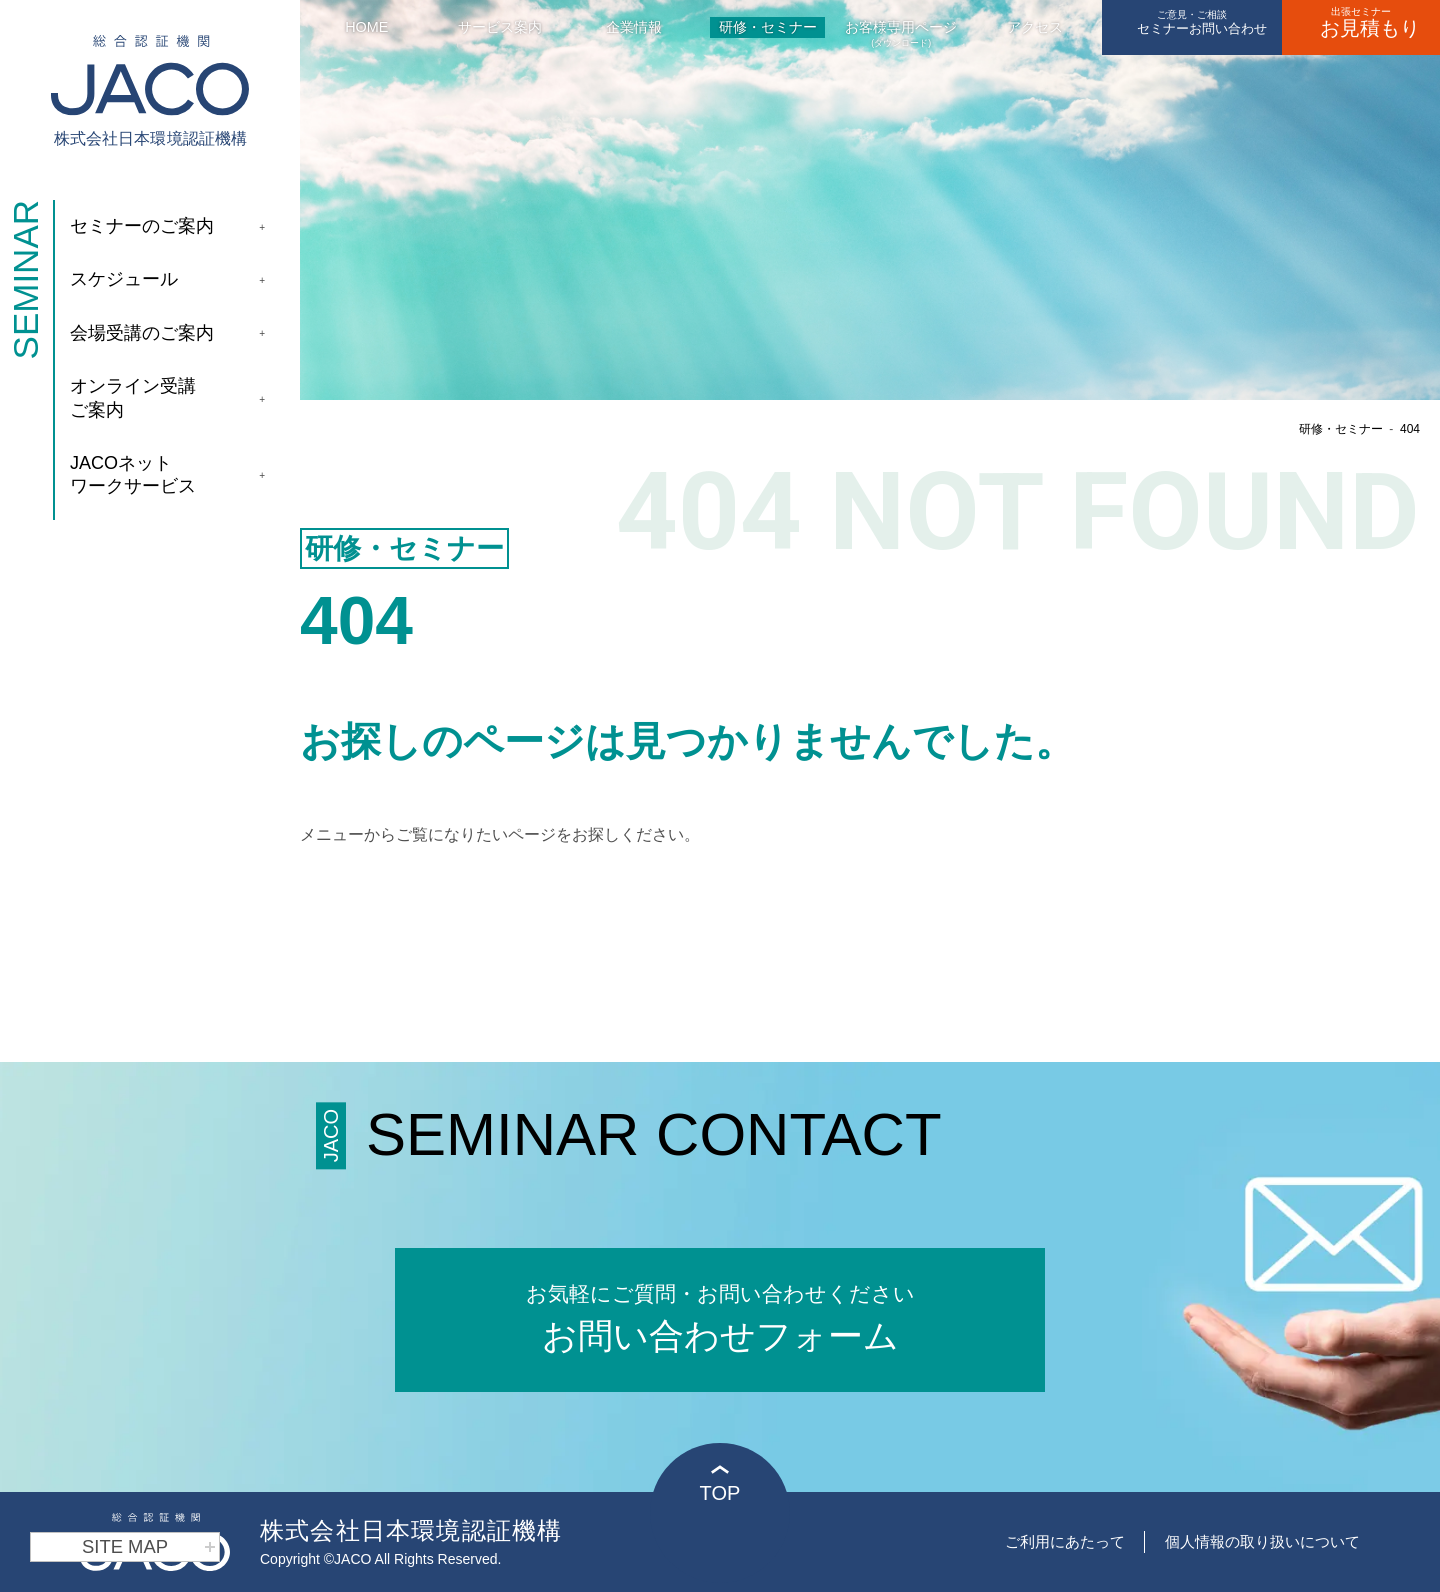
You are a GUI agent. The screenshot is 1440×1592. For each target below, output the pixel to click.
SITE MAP (149, 1547)
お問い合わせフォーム (720, 1316)
